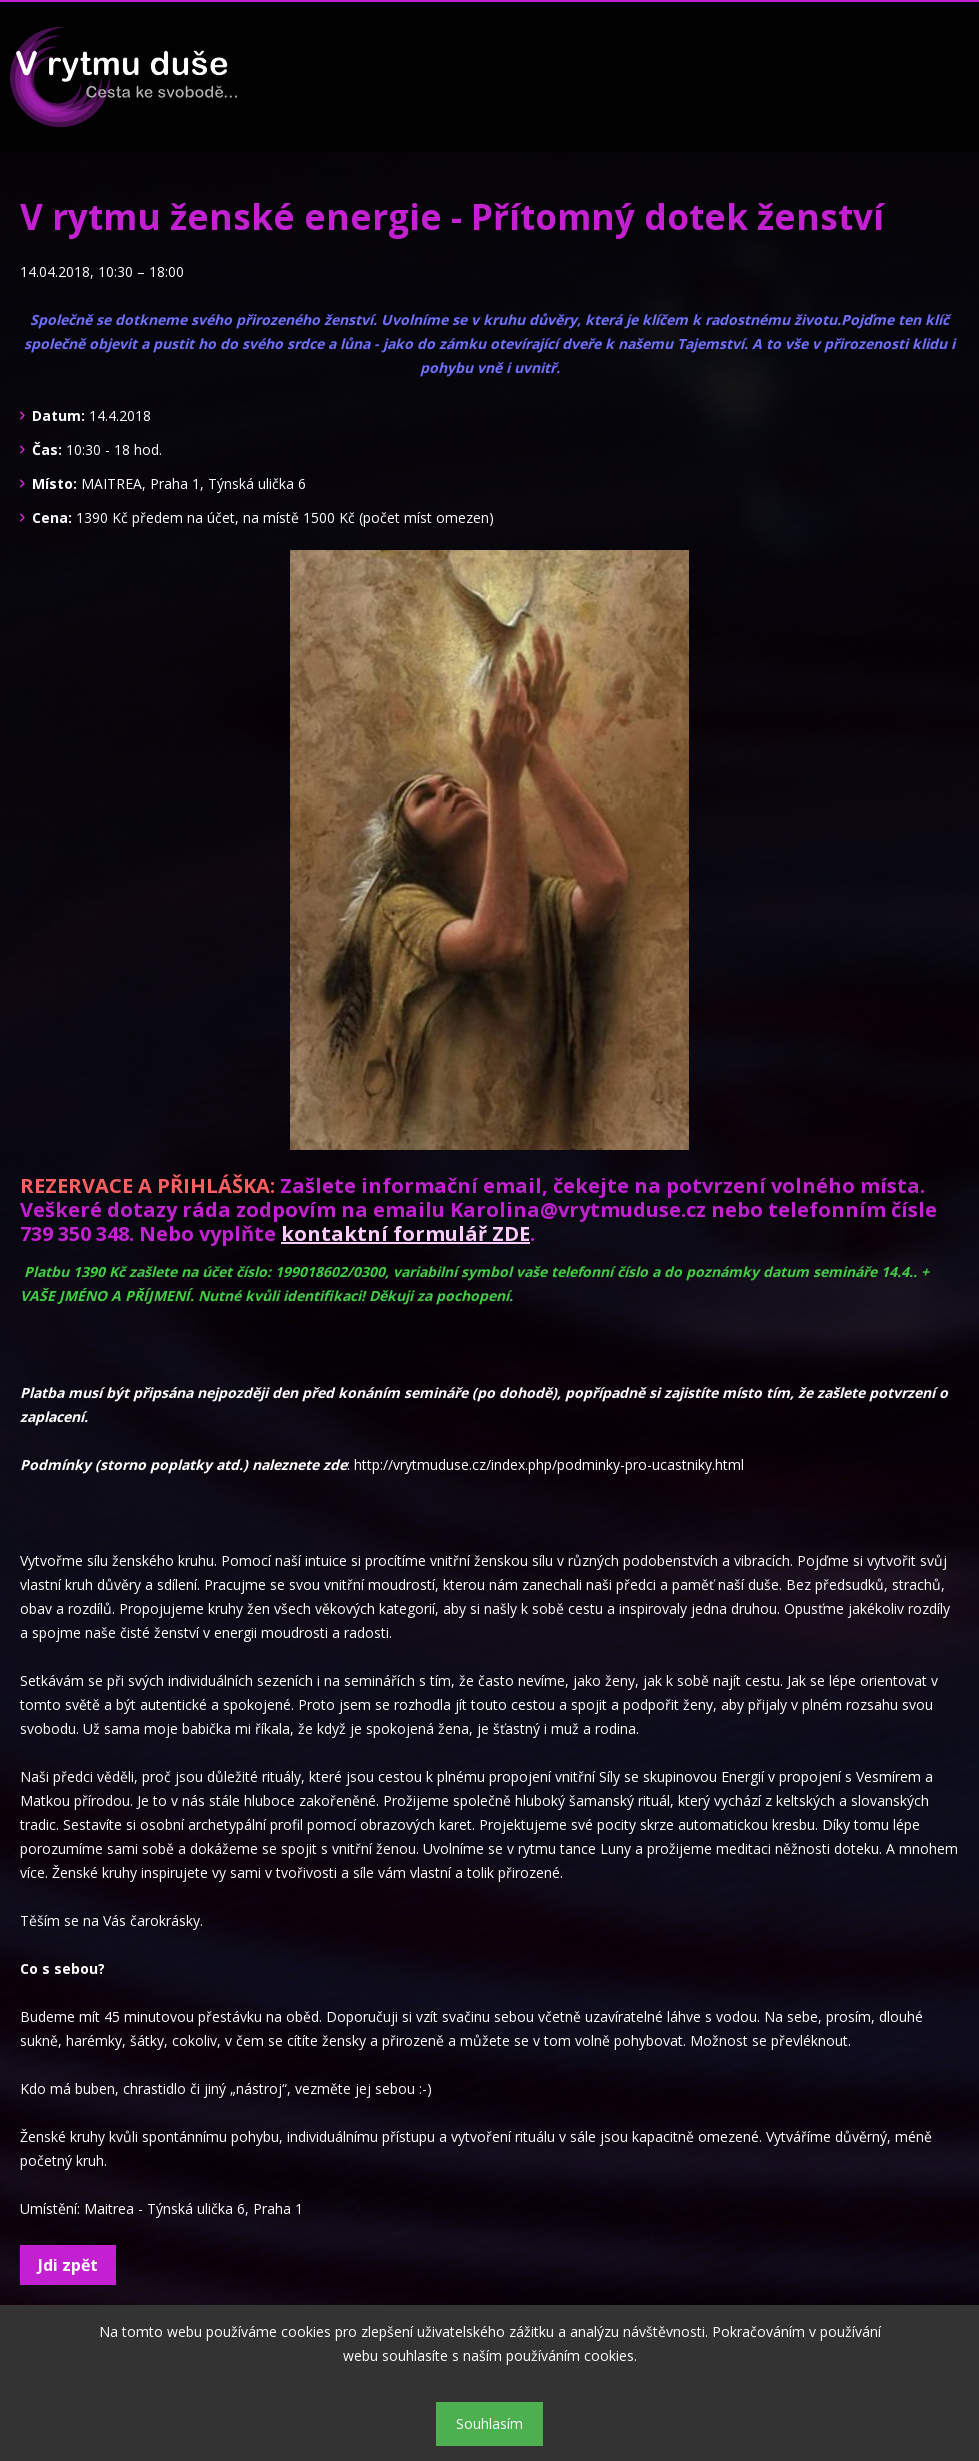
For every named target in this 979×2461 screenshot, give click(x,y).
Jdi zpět (68, 2265)
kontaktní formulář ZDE (405, 1233)
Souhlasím (489, 2423)
